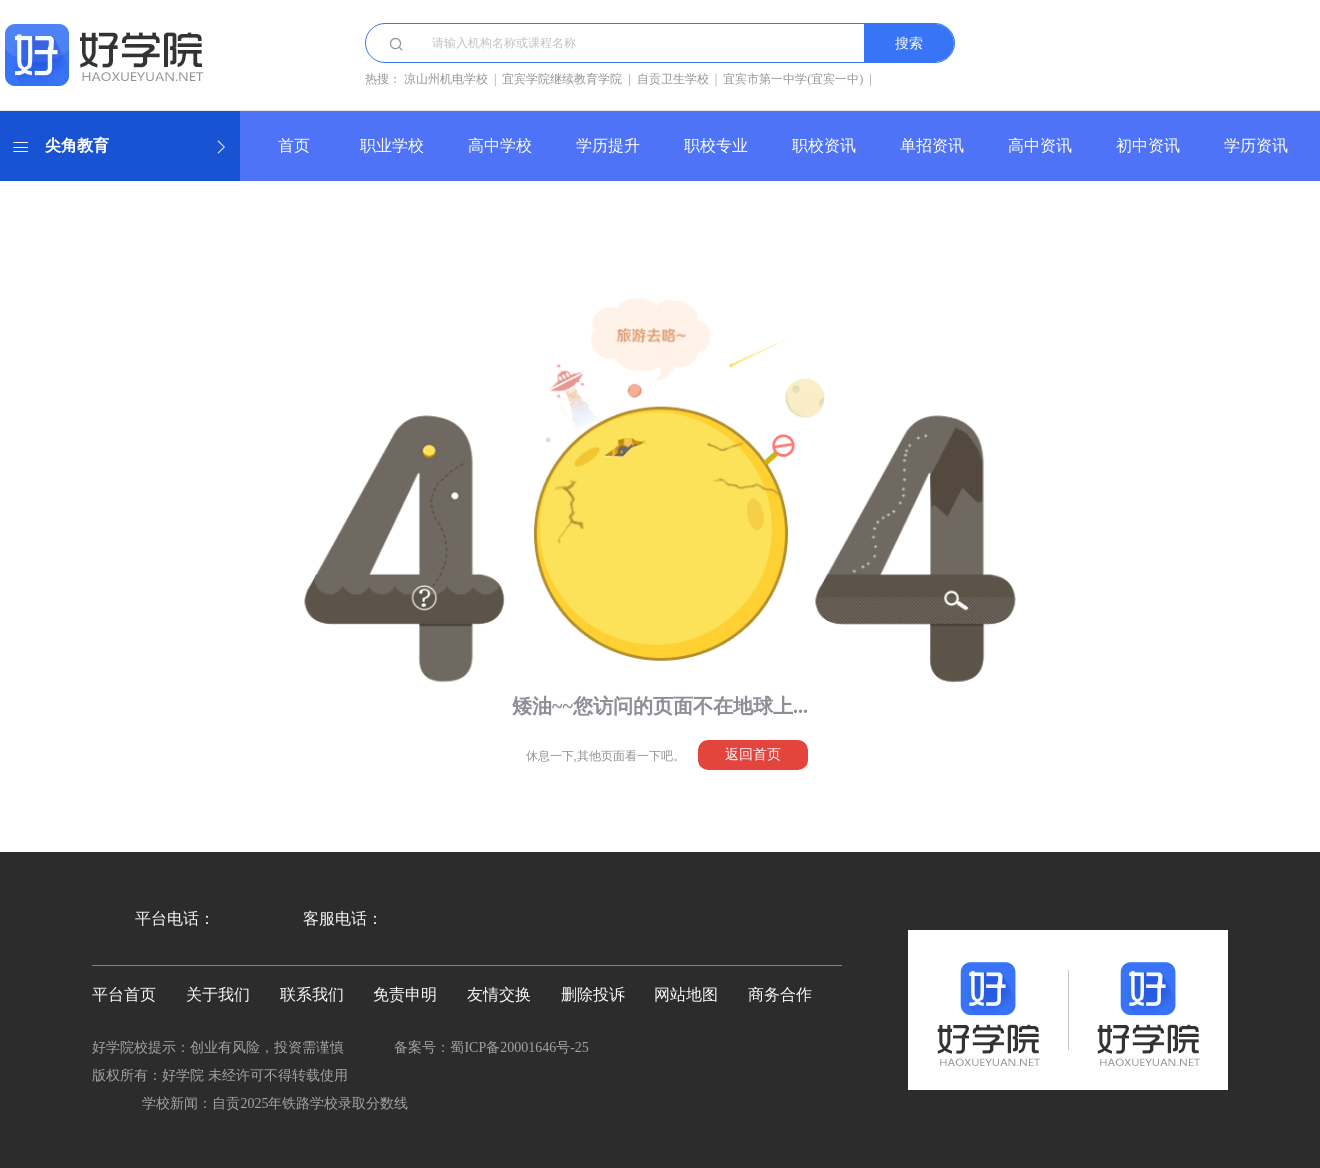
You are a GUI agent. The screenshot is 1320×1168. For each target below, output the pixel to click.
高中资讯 (1040, 145)
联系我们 (312, 994)
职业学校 (392, 145)
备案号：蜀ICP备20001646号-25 (491, 1047)
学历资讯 (1256, 145)
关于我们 (218, 994)
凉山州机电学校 (446, 79)
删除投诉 (593, 994)
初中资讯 (1148, 145)
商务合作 (780, 994)
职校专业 (716, 145)
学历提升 (608, 145)
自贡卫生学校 (673, 79)
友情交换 (499, 994)
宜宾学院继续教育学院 (562, 79)
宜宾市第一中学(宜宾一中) (793, 79)
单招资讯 (932, 145)
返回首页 (753, 754)
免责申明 (405, 994)
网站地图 (686, 994)
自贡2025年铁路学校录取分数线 (310, 1103)
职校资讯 (824, 145)
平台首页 (124, 994)
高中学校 (500, 145)
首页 (294, 145)
